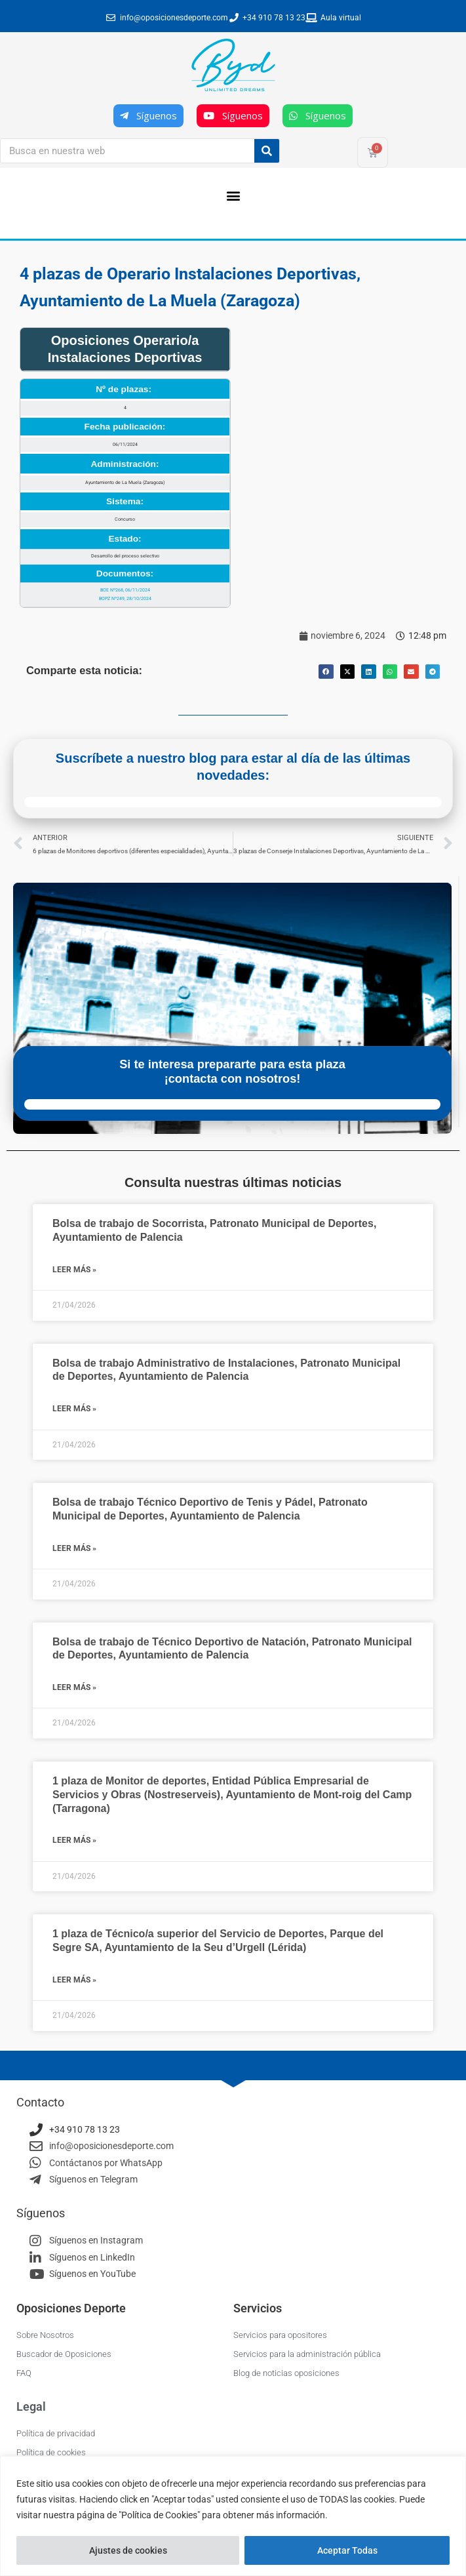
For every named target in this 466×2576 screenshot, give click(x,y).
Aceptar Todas (347, 2550)
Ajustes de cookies (128, 2550)
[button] (233, 195)
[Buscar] (266, 151)
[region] (233, 2516)
